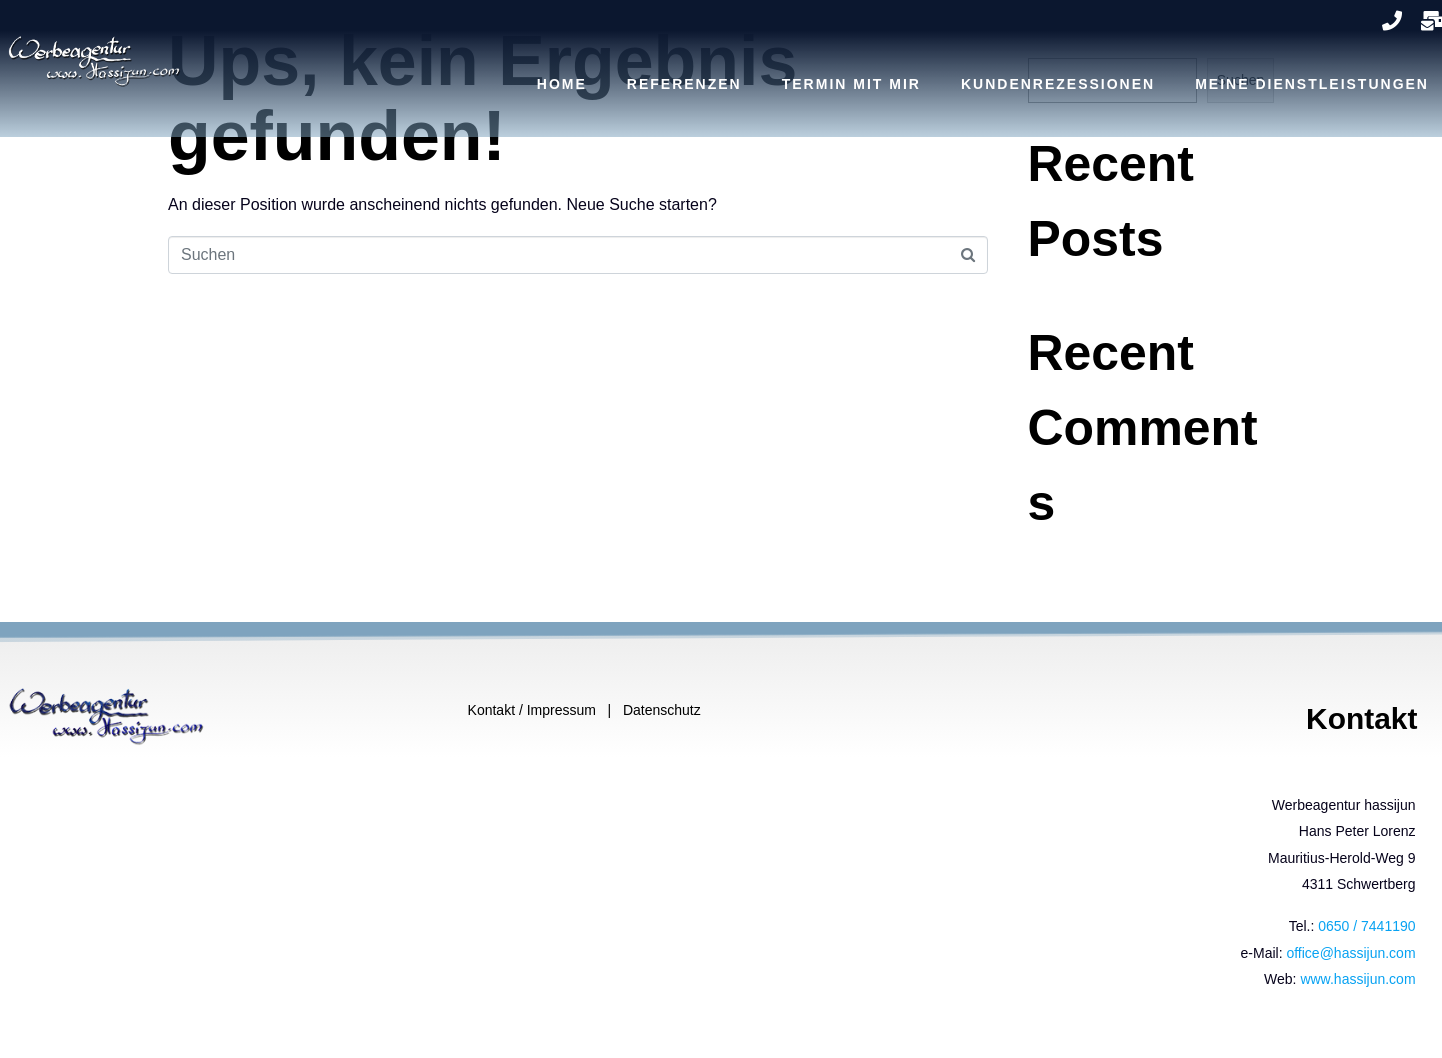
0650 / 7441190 (1366, 926)
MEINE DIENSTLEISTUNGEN (1312, 84)
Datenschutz (662, 710)
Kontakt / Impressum (534, 710)
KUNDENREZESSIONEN (1058, 84)
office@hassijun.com (1350, 953)
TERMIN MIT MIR (851, 84)
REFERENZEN (684, 84)
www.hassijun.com (1357, 979)
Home (562, 84)
